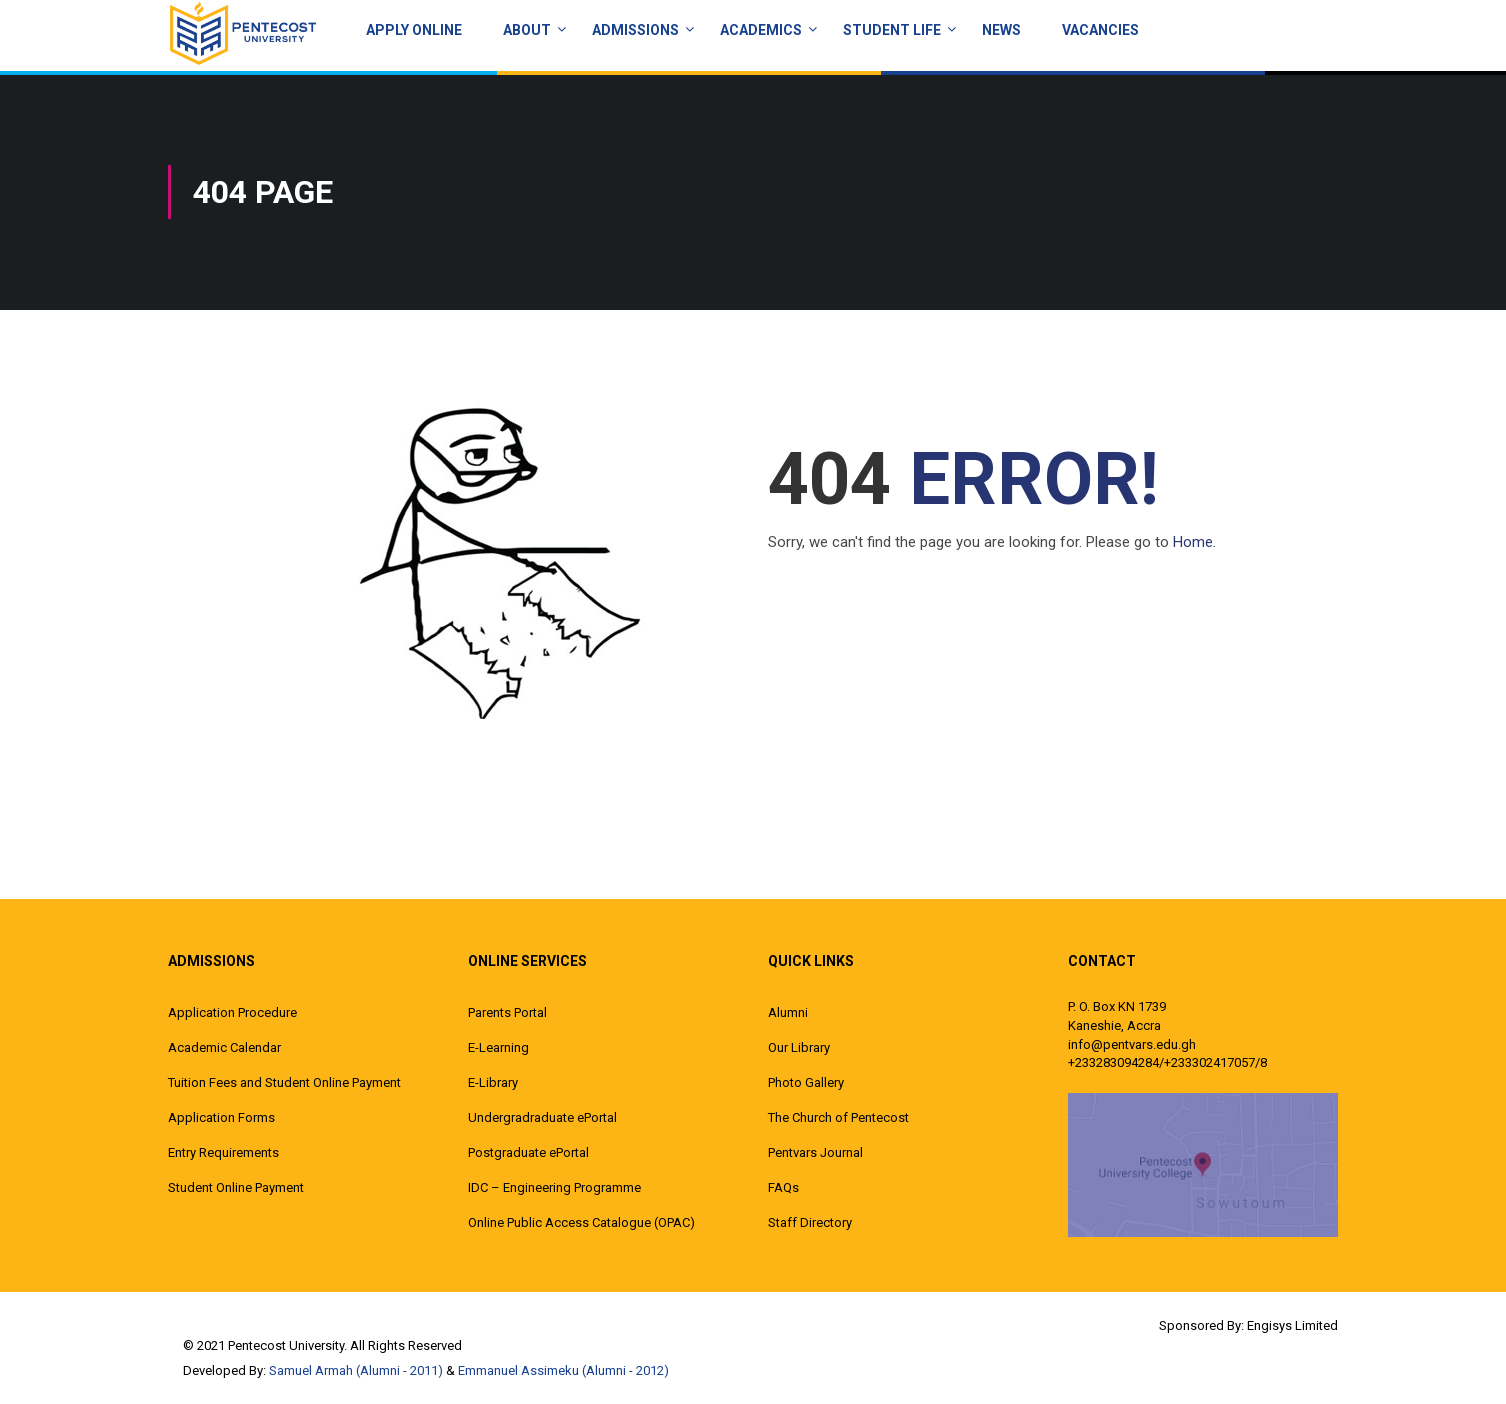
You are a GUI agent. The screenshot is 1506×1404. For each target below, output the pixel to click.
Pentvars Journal (815, 1152)
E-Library (493, 1082)
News (1001, 30)
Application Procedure (232, 1012)
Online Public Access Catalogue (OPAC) (581, 1222)
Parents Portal (507, 1012)
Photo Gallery (806, 1082)
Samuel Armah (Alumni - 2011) (356, 1370)
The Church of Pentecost (838, 1117)
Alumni (788, 1012)
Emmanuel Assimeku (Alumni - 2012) (563, 1370)
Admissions (635, 30)
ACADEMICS (761, 30)
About (527, 30)
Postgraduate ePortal (528, 1152)
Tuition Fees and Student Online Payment (284, 1082)
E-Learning (498, 1047)
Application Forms (221, 1117)
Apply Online (414, 30)
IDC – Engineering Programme (554, 1187)
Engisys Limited (1292, 1325)
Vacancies (1100, 30)
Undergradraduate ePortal (542, 1117)
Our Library (799, 1047)
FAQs (783, 1187)
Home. (1194, 542)
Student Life (892, 30)
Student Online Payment (236, 1187)
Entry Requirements (223, 1152)
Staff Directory (810, 1222)
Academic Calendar (224, 1047)
